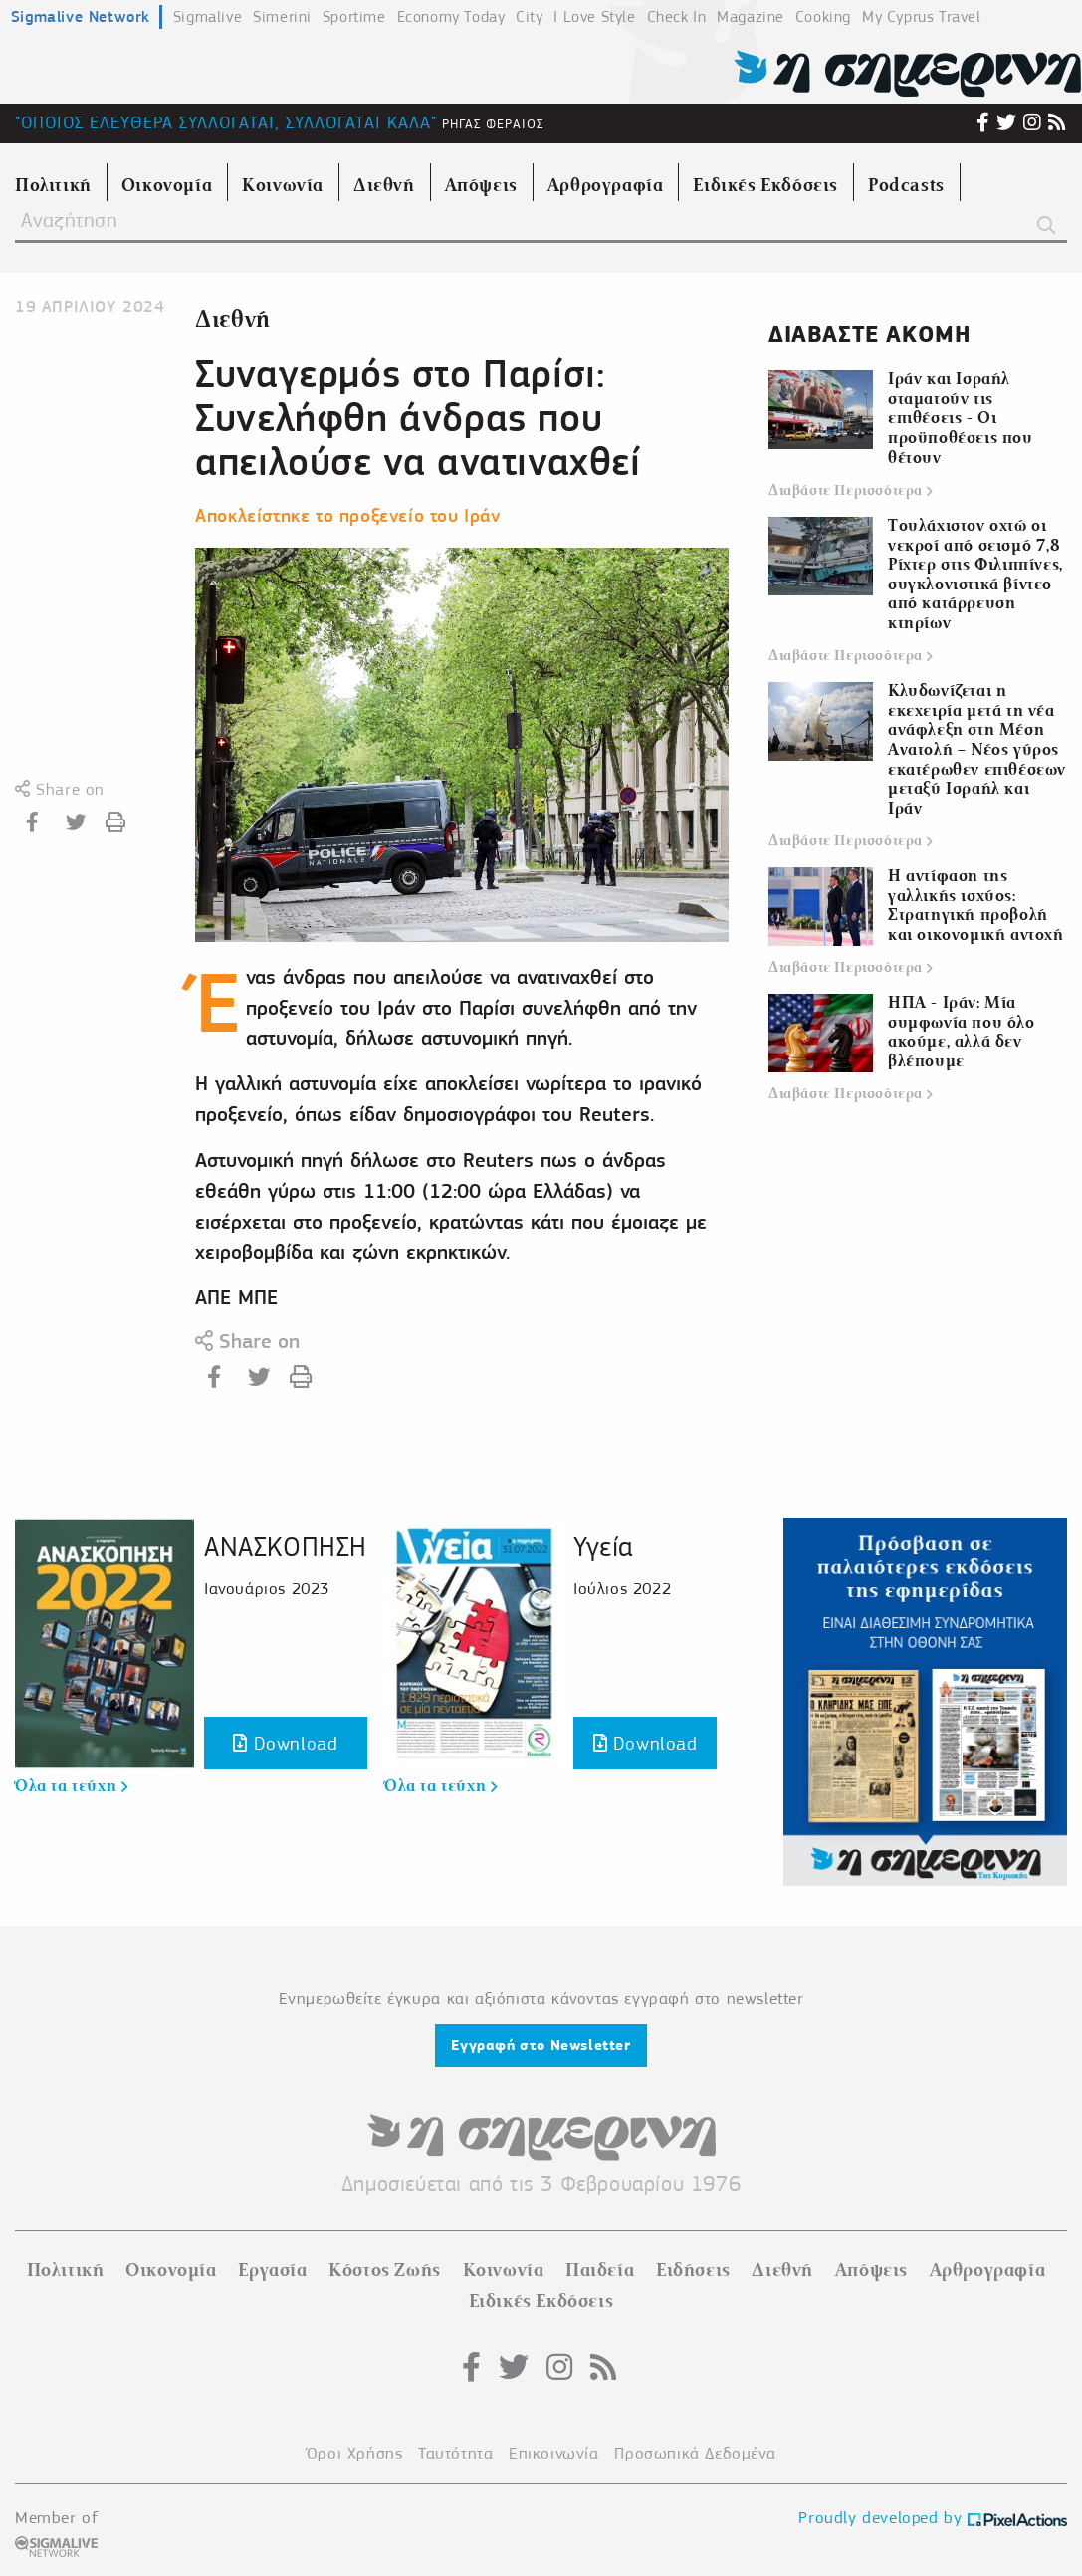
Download (285, 1743)
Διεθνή (233, 319)
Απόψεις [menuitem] (481, 185)
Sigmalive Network (80, 16)
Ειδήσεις (693, 2270)
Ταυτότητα (455, 2453)
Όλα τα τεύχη (71, 1786)
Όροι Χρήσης (355, 2453)
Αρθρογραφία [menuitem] (605, 185)
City (529, 17)
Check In (677, 17)
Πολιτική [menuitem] (53, 185)
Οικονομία (170, 2270)
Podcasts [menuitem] (906, 185)
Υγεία (603, 1546)
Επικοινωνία (554, 2453)
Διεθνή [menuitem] (384, 185)
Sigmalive (207, 17)
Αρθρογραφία (988, 2270)
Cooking (823, 17)
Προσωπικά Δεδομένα (694, 2453)
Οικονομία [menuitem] (166, 185)
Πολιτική (66, 2270)
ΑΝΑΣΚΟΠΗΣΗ (285, 1546)
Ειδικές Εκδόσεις (541, 2301)
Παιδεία (599, 2270)
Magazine (750, 17)
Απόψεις (871, 2270)
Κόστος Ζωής (384, 2270)
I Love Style (594, 17)
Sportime (354, 17)
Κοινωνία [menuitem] (283, 185)
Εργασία (272, 2270)
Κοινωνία (503, 2270)
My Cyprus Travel (921, 17)
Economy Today (451, 17)
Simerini (282, 17)
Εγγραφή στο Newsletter (540, 2045)
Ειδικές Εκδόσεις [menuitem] (765, 185)
